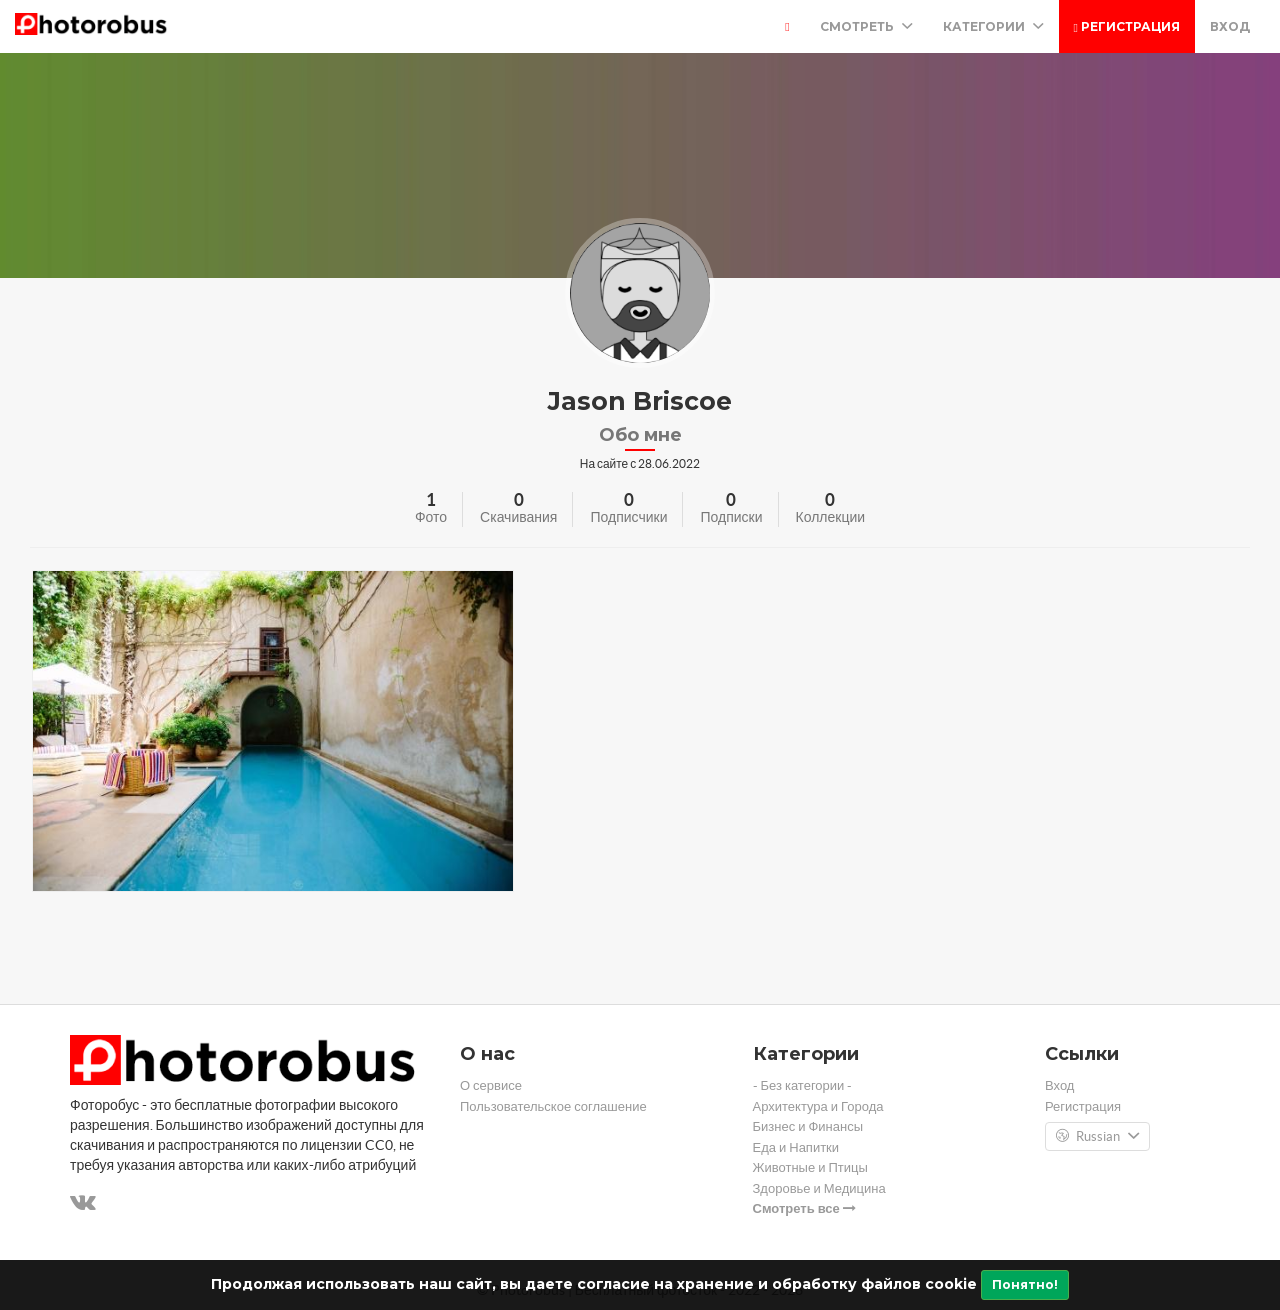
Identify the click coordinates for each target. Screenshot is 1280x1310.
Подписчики (628, 517)
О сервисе (491, 1085)
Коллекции (831, 517)
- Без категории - (803, 1085)
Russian (1097, 1137)
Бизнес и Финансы (808, 1126)
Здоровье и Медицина (819, 1188)
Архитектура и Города (818, 1106)
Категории (993, 26)
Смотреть (866, 26)
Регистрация (1127, 26)
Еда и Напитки (796, 1147)
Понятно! (1025, 1284)
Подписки (731, 517)
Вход (1230, 26)
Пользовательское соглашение (553, 1106)
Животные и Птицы (810, 1167)
